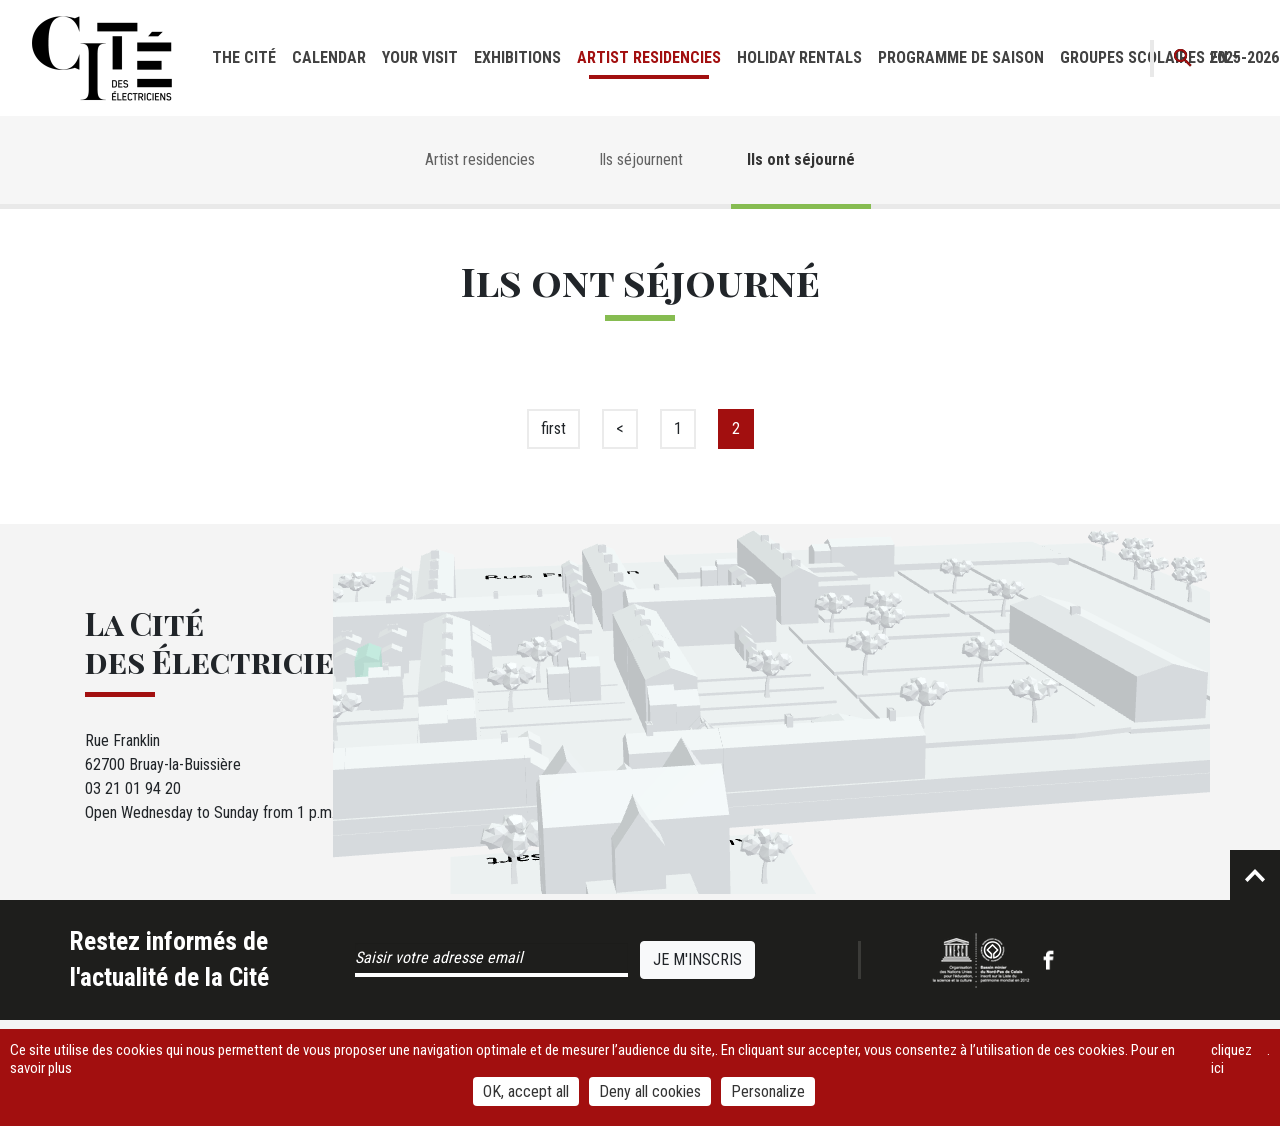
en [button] (1219, 57)
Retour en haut (1255, 875)
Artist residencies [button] (649, 57)
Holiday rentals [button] (799, 57)
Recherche (1183, 58)
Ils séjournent (641, 159)
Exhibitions (517, 57)
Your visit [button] (420, 57)
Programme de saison (961, 57)
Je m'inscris (697, 959)
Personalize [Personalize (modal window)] (768, 1091)
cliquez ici (1231, 1059)
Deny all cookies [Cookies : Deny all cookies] (650, 1091)
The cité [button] (244, 57)
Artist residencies (480, 159)
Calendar (329, 57)
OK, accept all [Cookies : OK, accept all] (526, 1091)
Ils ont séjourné (801, 159)
